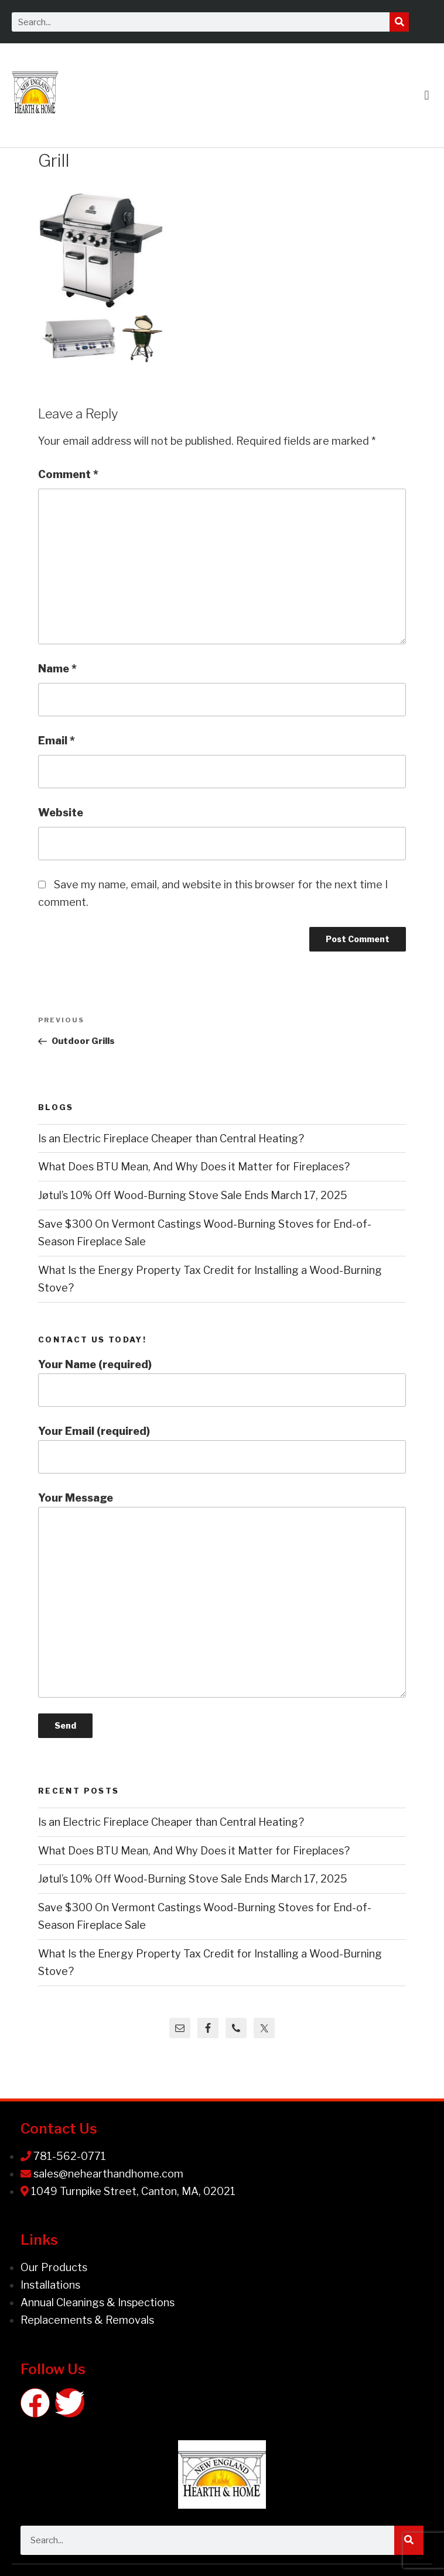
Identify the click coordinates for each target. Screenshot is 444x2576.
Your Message (222, 1595)
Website (60, 812)
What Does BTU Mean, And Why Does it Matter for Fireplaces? (194, 1166)
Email (56, 740)
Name (57, 668)
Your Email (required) (222, 1449)
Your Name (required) (222, 1382)
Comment (68, 474)
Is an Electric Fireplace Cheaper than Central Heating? (171, 1138)
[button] (426, 95)
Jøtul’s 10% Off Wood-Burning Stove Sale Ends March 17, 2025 (192, 1195)
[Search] (399, 22)
